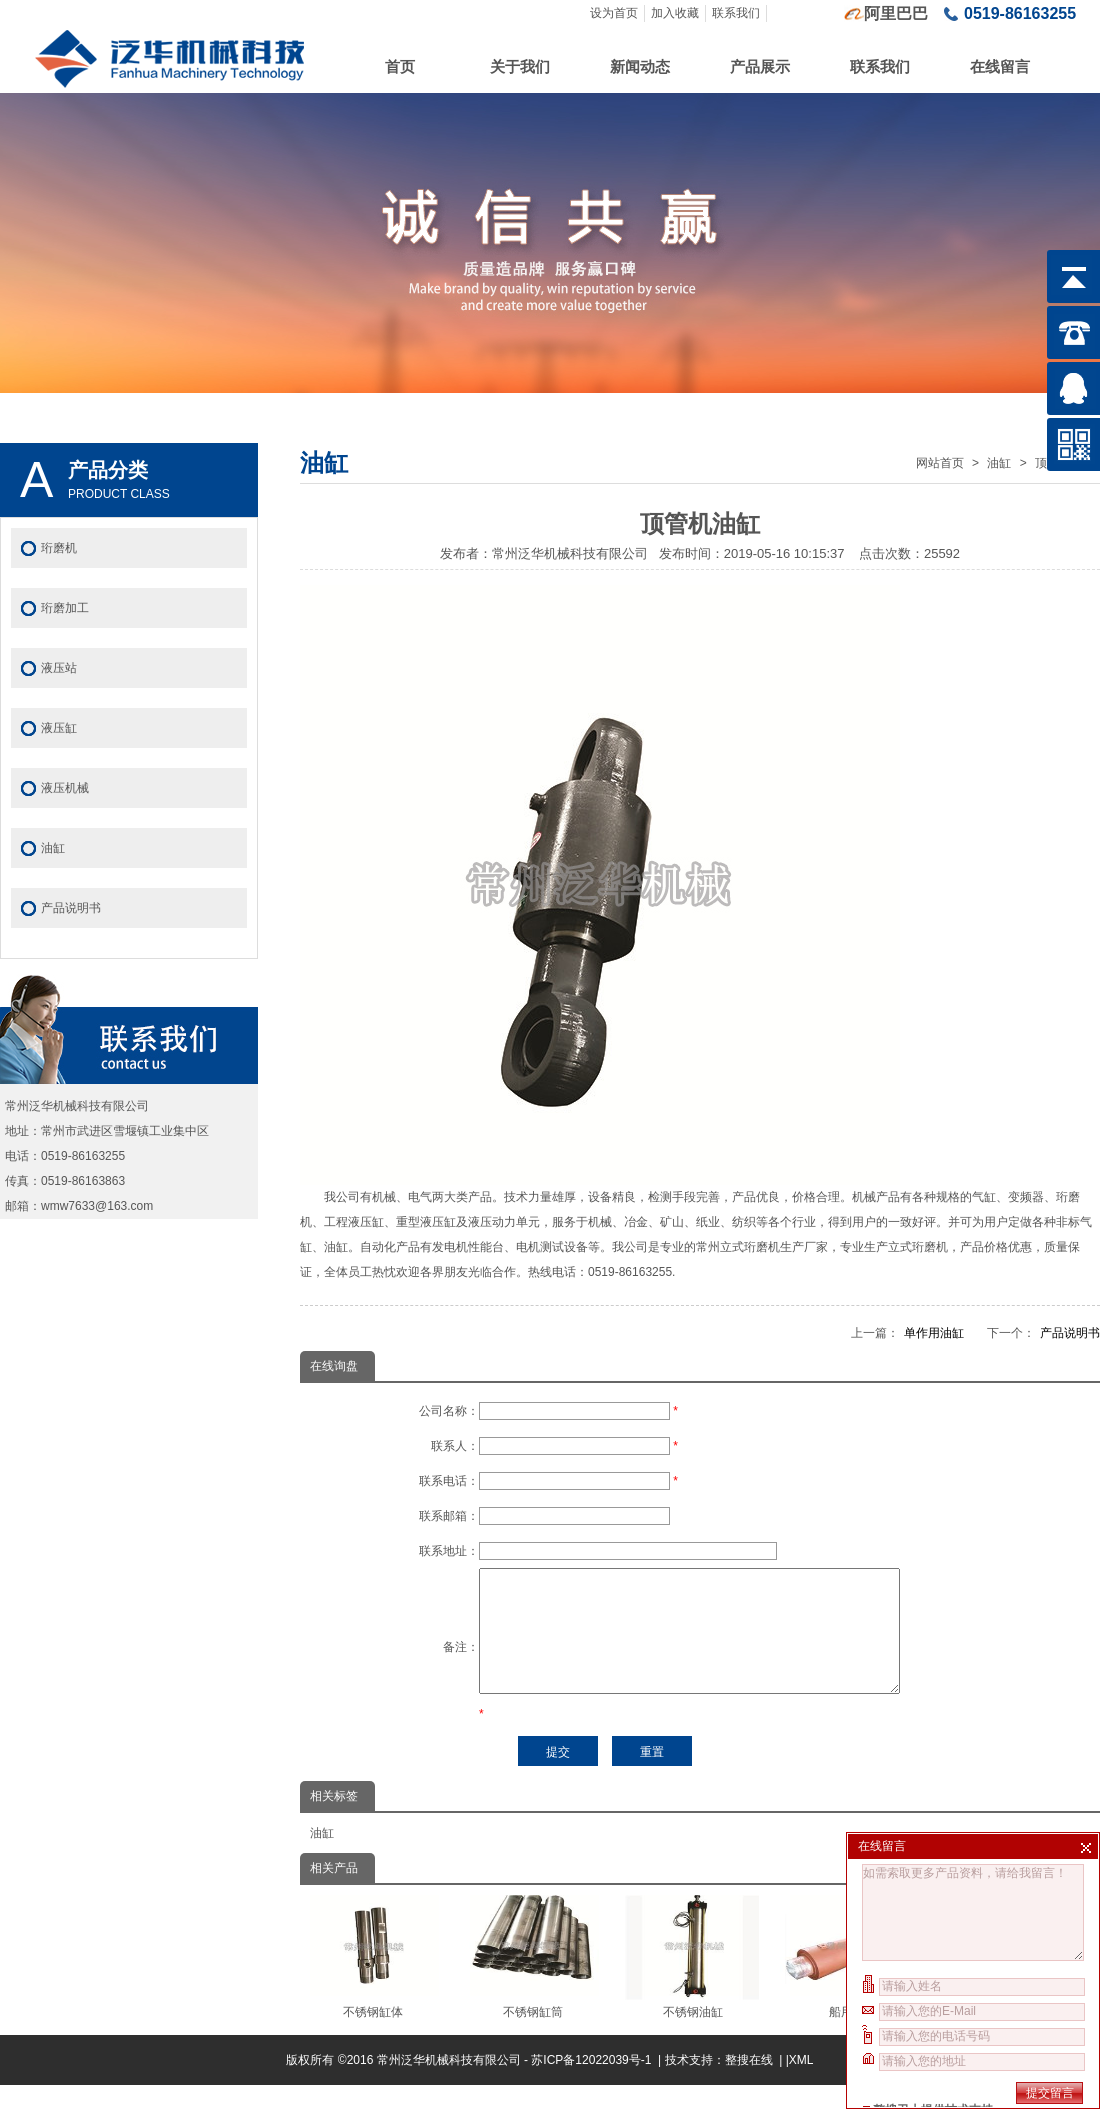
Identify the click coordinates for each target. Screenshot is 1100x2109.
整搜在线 (749, 2084)
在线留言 (1000, 66)
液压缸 (59, 728)
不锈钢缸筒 (532, 1981)
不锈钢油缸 (692, 1981)
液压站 (59, 668)
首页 (400, 66)
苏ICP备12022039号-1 (592, 2084)
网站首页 (940, 463)
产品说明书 (1070, 1333)
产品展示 (760, 66)
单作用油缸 (934, 1333)
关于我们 (520, 66)
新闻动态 (640, 66)
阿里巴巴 (896, 13)
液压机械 (65, 788)
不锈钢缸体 (372, 1981)
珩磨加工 (65, 608)
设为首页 (614, 13)
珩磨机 (59, 548)
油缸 (999, 463)
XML (801, 2084)
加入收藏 (675, 13)
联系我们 (736, 13)
